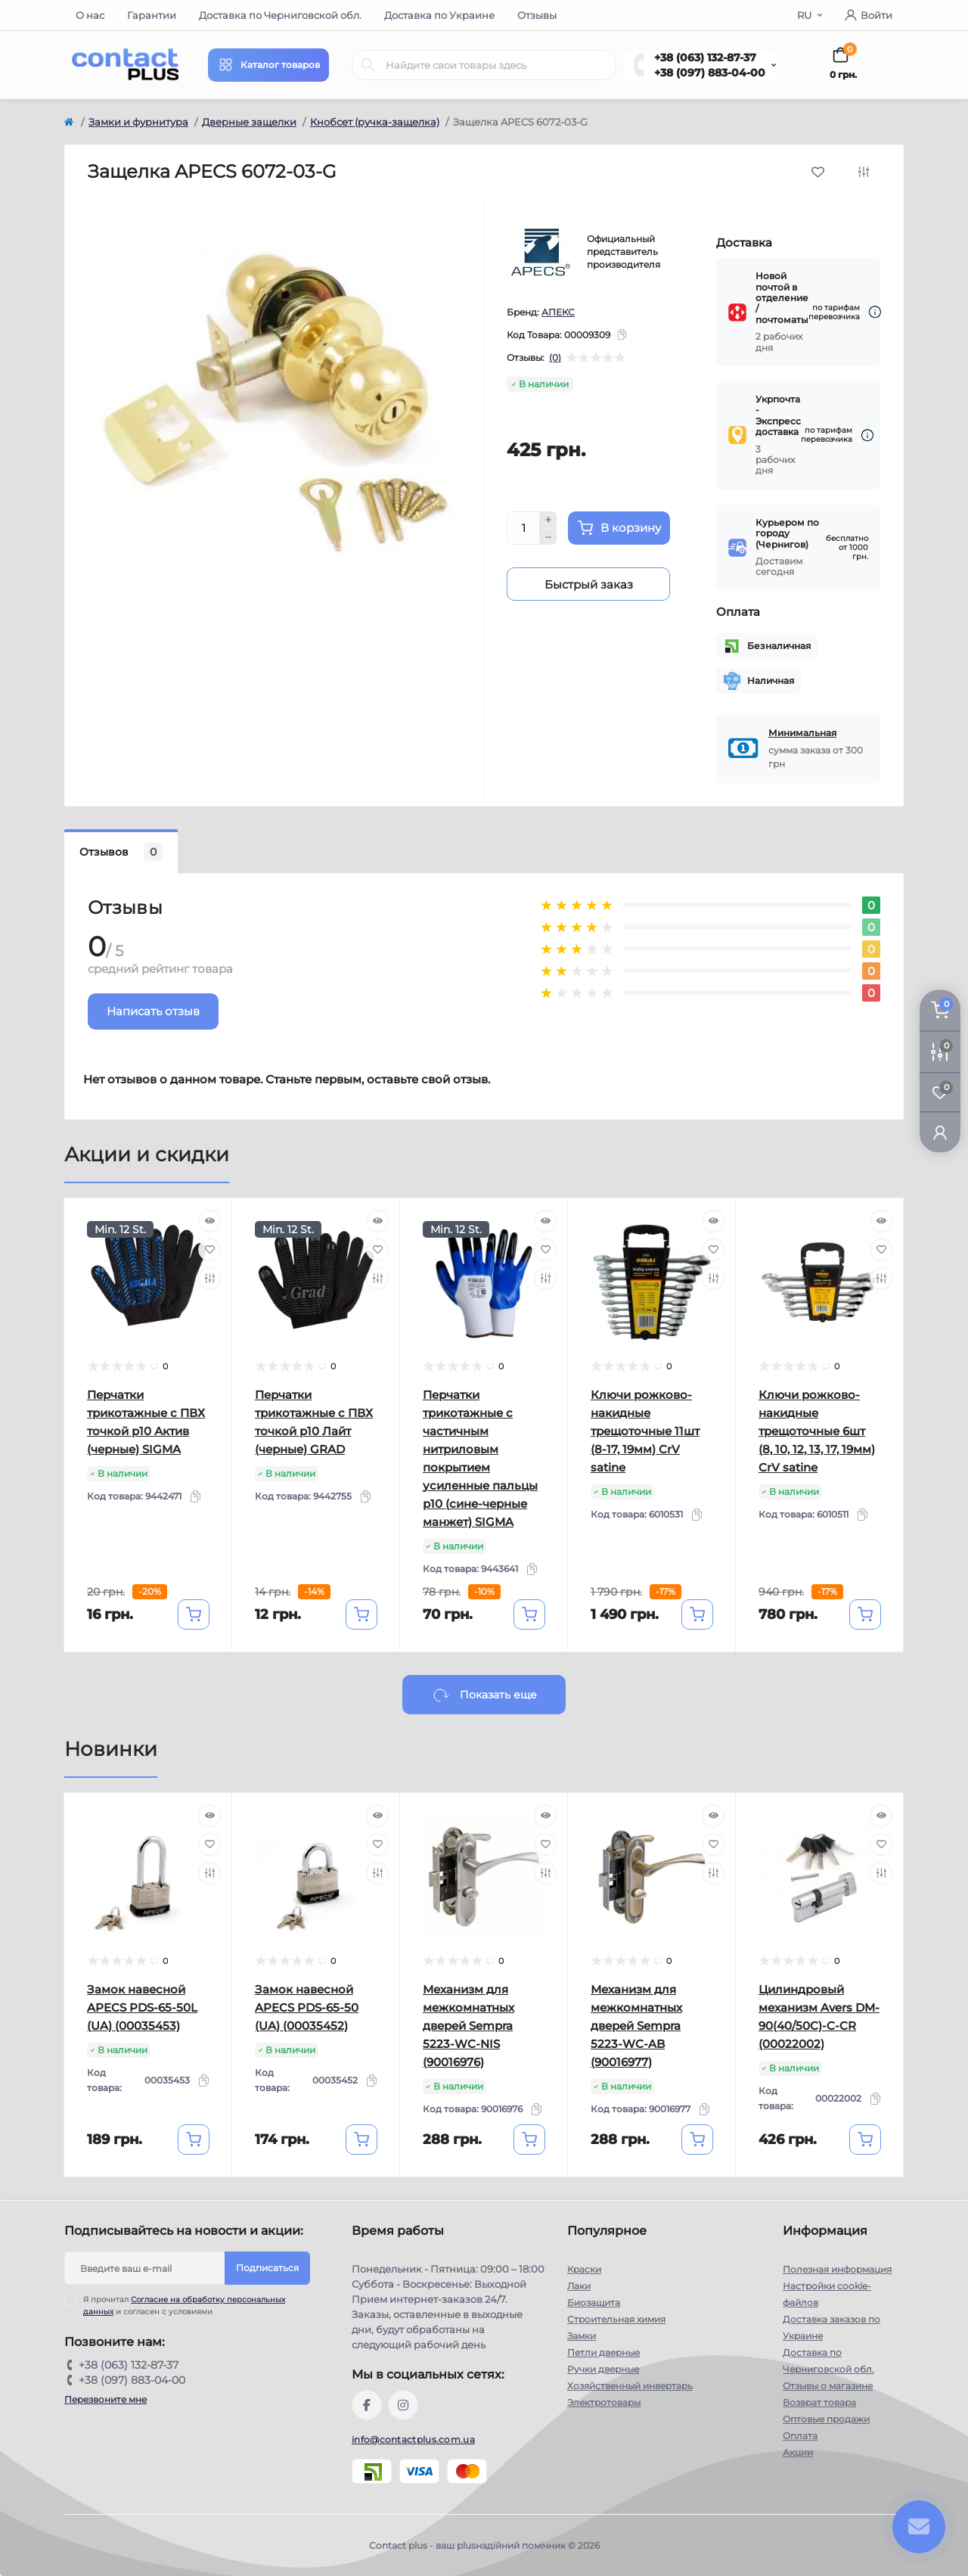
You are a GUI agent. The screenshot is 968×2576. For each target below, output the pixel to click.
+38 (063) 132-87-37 (705, 57)
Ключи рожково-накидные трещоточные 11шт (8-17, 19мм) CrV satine (645, 1430)
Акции (798, 2452)
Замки (581, 2335)
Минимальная (802, 732)
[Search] (368, 65)
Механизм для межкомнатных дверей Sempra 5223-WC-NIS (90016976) (468, 2025)
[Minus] (548, 537)
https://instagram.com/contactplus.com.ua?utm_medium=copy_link (403, 2405)
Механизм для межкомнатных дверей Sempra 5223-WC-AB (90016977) (636, 2025)
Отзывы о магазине (828, 2385)
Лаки (579, 2286)
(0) (555, 358)
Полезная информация (837, 2269)
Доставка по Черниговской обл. (280, 15)
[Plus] (548, 519)
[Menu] (268, 65)
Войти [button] (868, 15)
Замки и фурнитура (138, 122)
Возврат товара (819, 2402)
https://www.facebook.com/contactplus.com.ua (367, 2405)
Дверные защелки (249, 122)
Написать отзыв (153, 1011)
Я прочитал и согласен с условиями (184, 2305)
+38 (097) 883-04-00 (709, 72)
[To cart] (193, 1614)
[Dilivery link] (875, 312)
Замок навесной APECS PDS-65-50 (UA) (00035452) (306, 2007)
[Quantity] (523, 528)
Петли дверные (603, 2352)
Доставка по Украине (439, 15)
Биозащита (593, 2302)
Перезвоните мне (105, 2399)
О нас (90, 15)
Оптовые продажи (826, 2419)
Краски (584, 2269)
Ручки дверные (603, 2369)
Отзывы (537, 15)
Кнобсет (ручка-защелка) (374, 122)
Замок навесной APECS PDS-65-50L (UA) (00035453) (142, 2007)
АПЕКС (558, 312)
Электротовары (604, 2402)
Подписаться (267, 2267)
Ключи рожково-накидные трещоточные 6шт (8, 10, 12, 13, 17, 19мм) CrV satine (817, 1430)
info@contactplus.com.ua (413, 2439)
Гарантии (151, 15)
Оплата (800, 2435)
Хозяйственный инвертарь (630, 2385)
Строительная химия (616, 2319)
